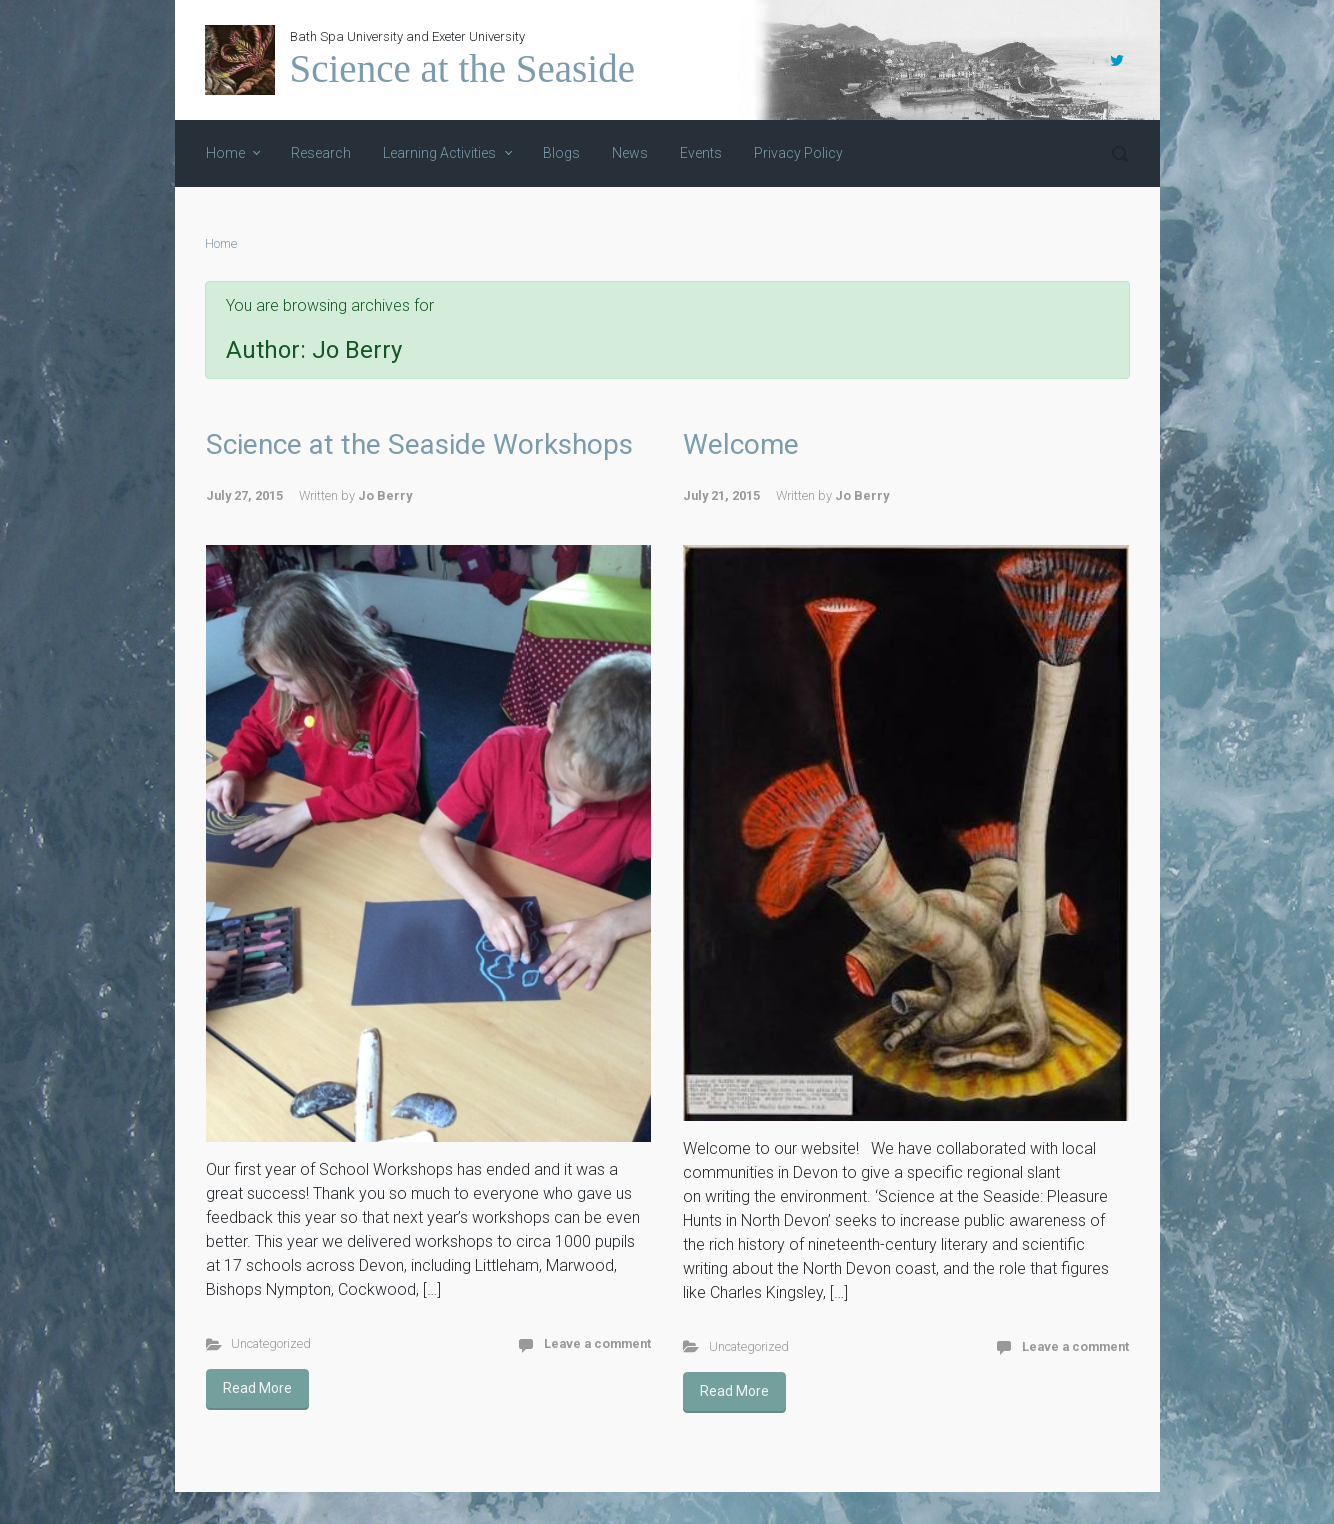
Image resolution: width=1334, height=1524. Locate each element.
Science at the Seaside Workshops (419, 444)
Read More (257, 1388)
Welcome (741, 444)
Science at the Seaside (462, 68)
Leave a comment (597, 1343)
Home (221, 243)
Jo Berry (385, 495)
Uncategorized (271, 1343)
